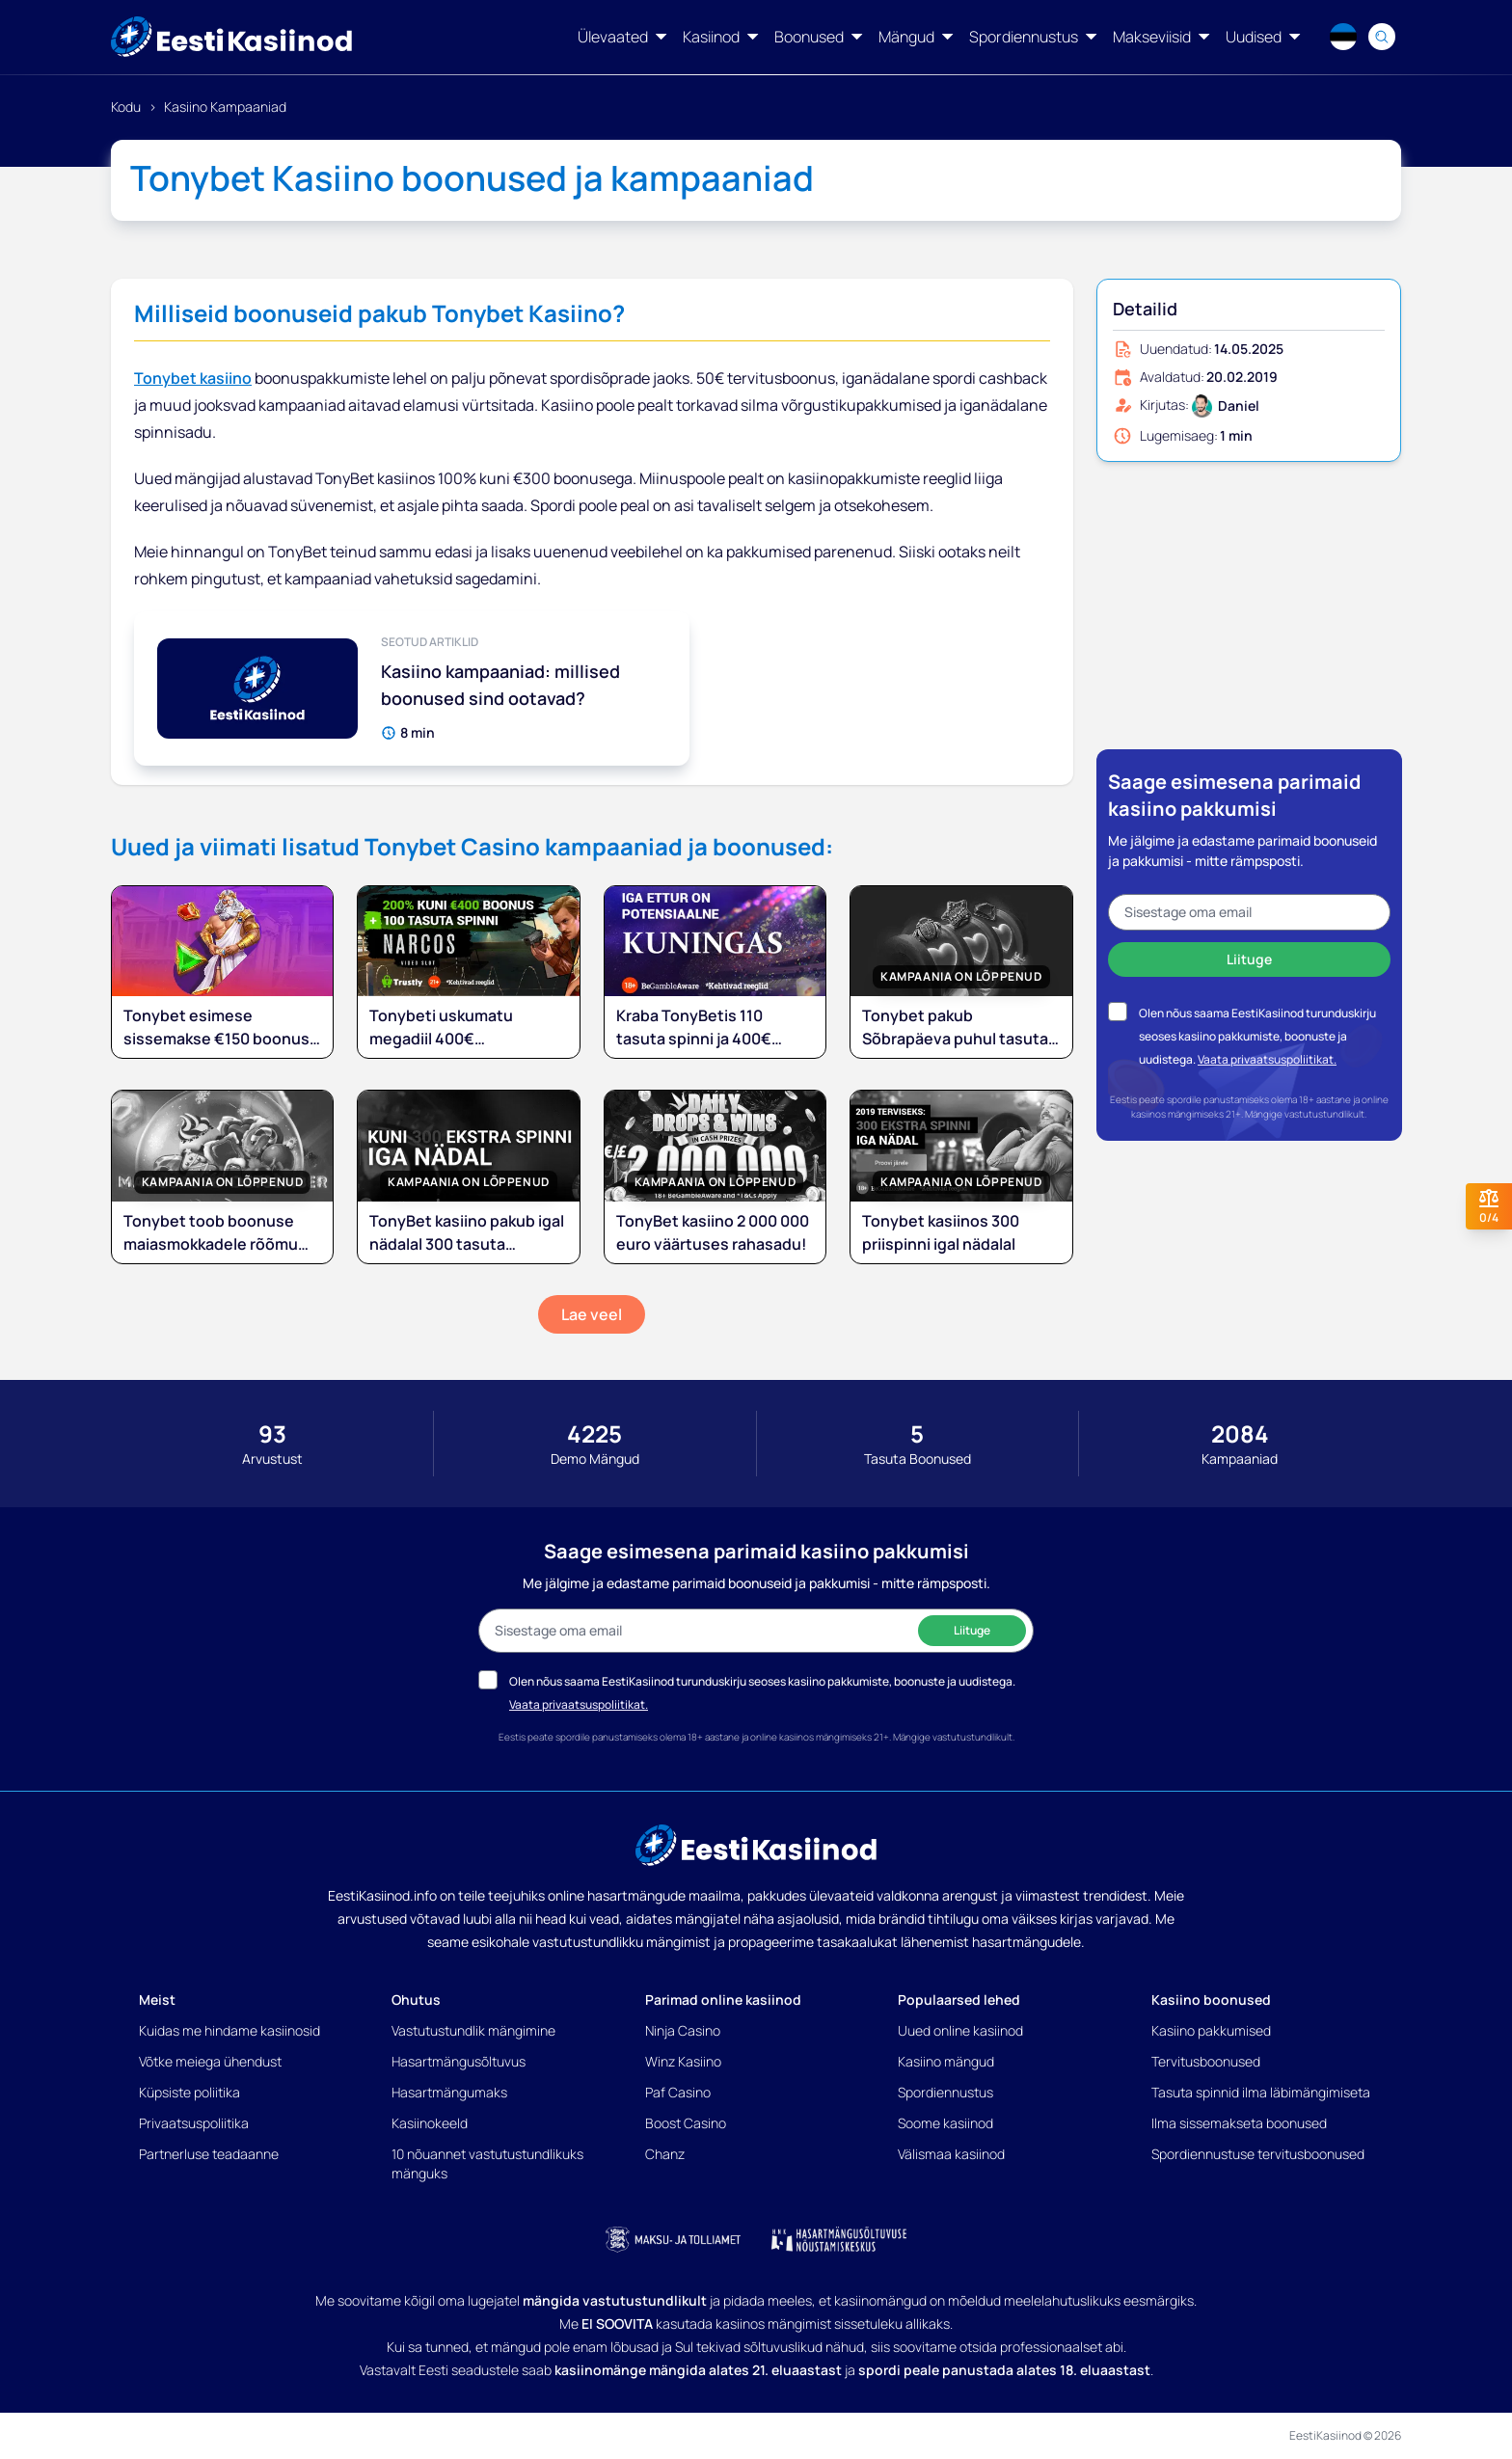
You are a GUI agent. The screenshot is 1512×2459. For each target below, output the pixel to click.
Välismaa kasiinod (951, 2154)
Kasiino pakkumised (1211, 2030)
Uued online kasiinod (960, 2030)
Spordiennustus (945, 2092)
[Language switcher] (1343, 36)
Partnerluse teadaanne (209, 2154)
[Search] (1382, 36)
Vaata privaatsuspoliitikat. (1267, 1059)
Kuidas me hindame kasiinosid (229, 2030)
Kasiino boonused (1211, 1999)
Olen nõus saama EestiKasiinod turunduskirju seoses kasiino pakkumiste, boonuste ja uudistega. (1257, 1036)
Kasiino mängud (946, 2061)
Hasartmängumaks (449, 2092)
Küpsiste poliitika (189, 2092)
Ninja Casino (682, 2030)
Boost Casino (685, 2123)
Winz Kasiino (683, 2061)
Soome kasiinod (945, 2123)
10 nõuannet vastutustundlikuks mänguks (487, 2163)
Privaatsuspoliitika (194, 2123)
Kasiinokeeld (430, 2123)
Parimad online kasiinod (723, 1999)
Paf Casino (678, 2092)
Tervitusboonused (1205, 2061)
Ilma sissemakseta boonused (1239, 2123)
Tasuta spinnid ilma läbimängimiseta (1260, 2092)
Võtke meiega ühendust (210, 2061)
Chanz (665, 2154)
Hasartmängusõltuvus (459, 2061)
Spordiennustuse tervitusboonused (1257, 2154)
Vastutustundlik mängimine (473, 2030)
